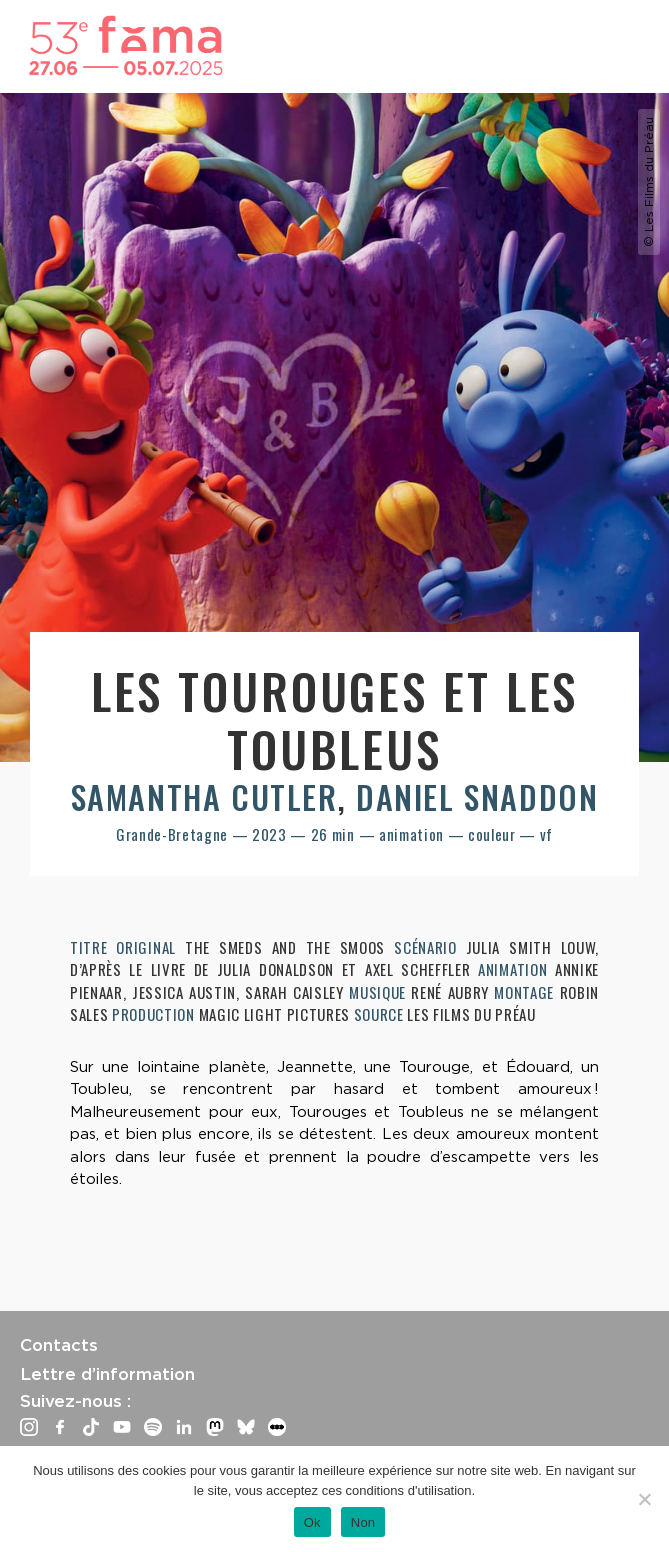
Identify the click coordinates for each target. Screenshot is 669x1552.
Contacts (59, 1345)
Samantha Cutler (204, 796)
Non (363, 1522)
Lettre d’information (107, 1374)
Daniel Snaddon (477, 796)
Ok (312, 1522)
